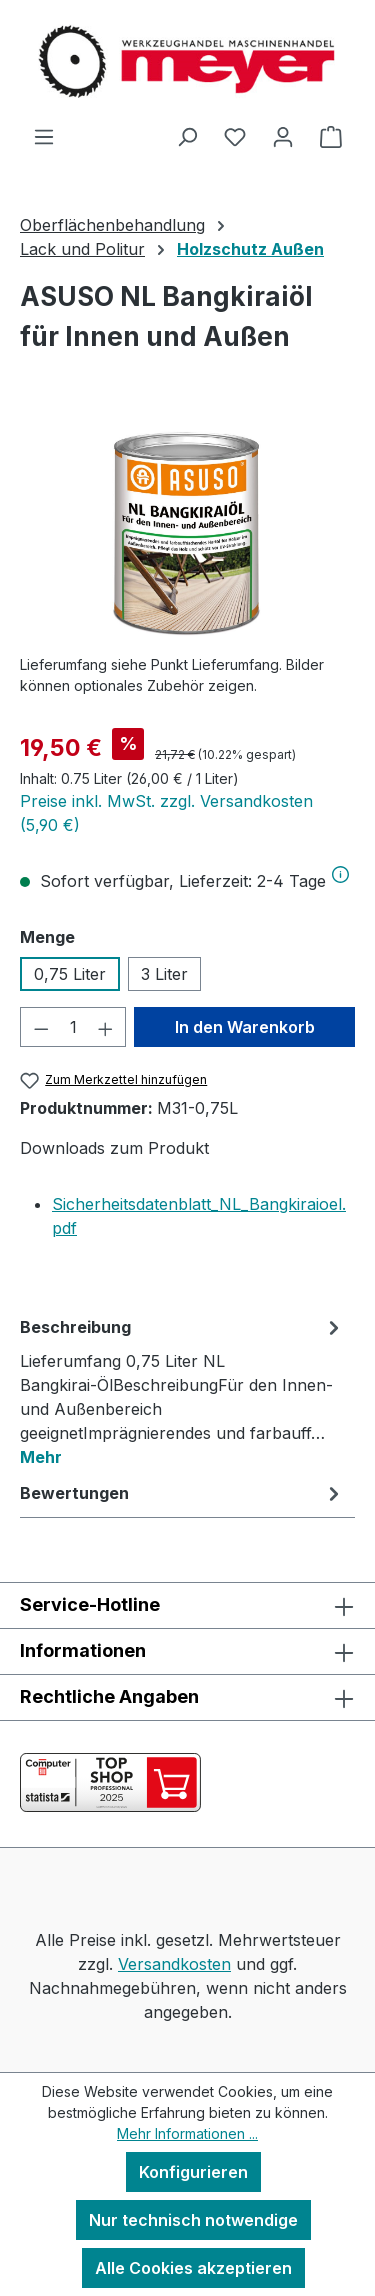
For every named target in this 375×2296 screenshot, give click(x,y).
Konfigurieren (193, 2172)
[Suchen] (187, 136)
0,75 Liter (70, 974)
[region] (187, 525)
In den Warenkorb (245, 1027)
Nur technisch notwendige (193, 2220)
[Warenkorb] (331, 136)
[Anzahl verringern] (41, 1027)
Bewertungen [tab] (182, 1493)
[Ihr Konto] (283, 136)
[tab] (182, 1391)
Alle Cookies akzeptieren (193, 2268)
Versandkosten (174, 1964)
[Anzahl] (73, 1027)
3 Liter (164, 974)
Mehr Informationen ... (187, 2133)
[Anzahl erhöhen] (106, 1027)
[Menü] (44, 136)
